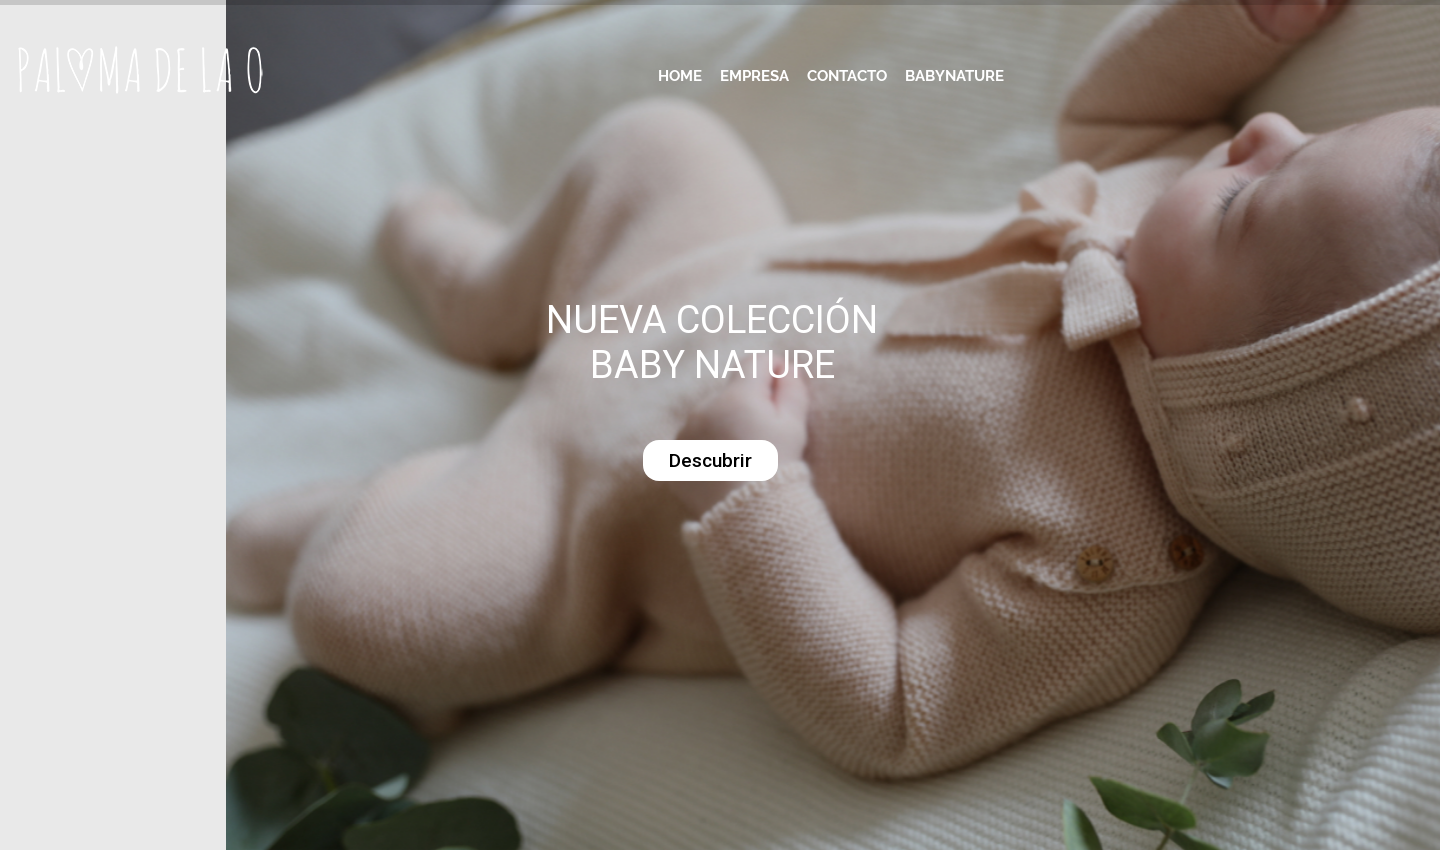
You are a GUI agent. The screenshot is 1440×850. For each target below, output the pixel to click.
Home (680, 76)
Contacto (847, 76)
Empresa (754, 76)
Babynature (954, 76)
